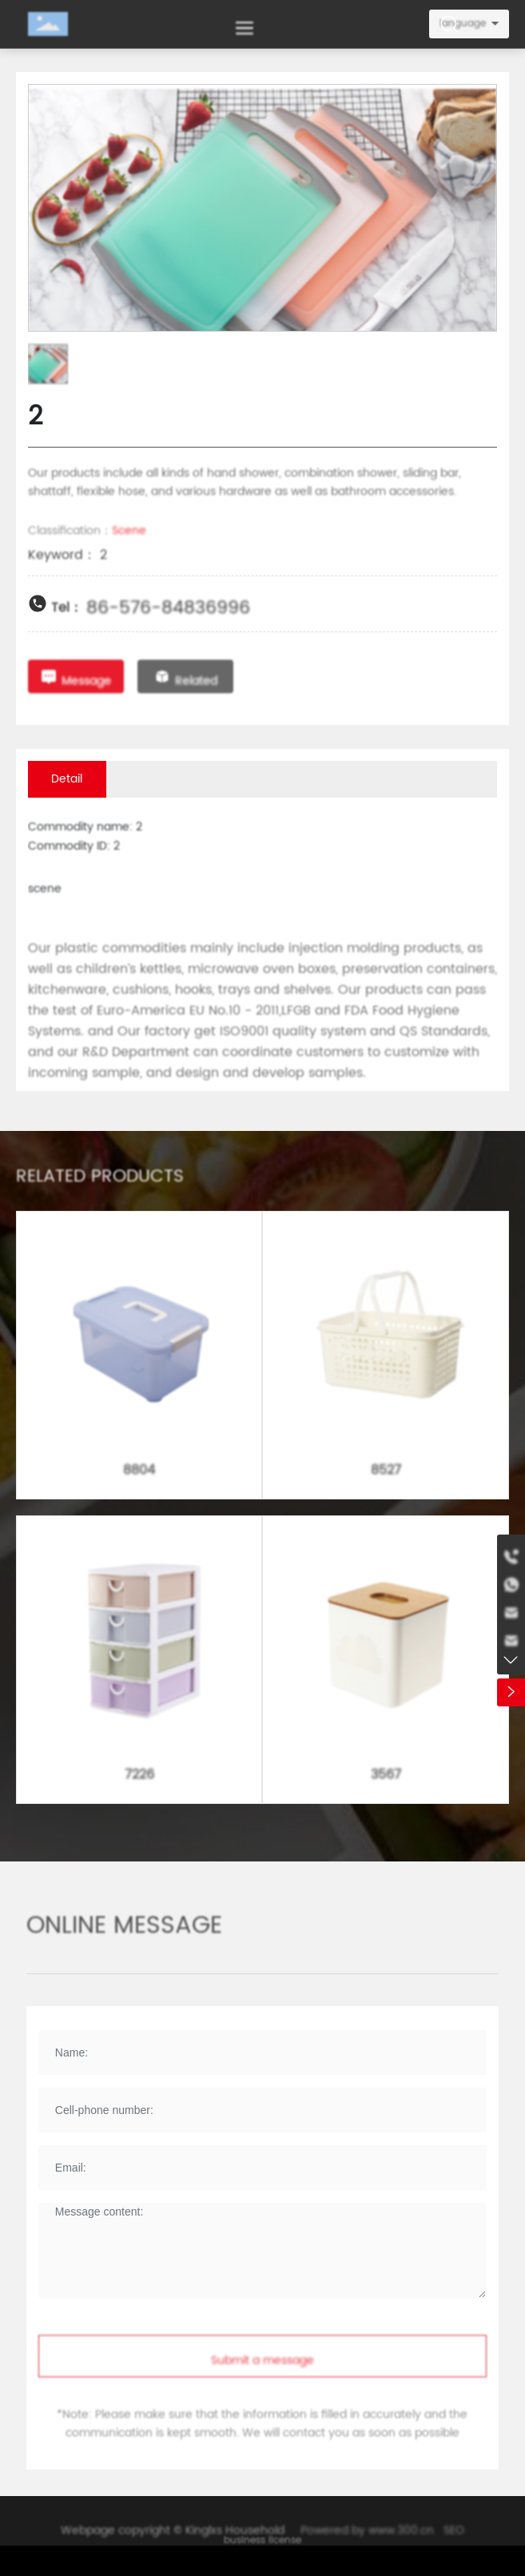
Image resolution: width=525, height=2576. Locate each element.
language (462, 23)
